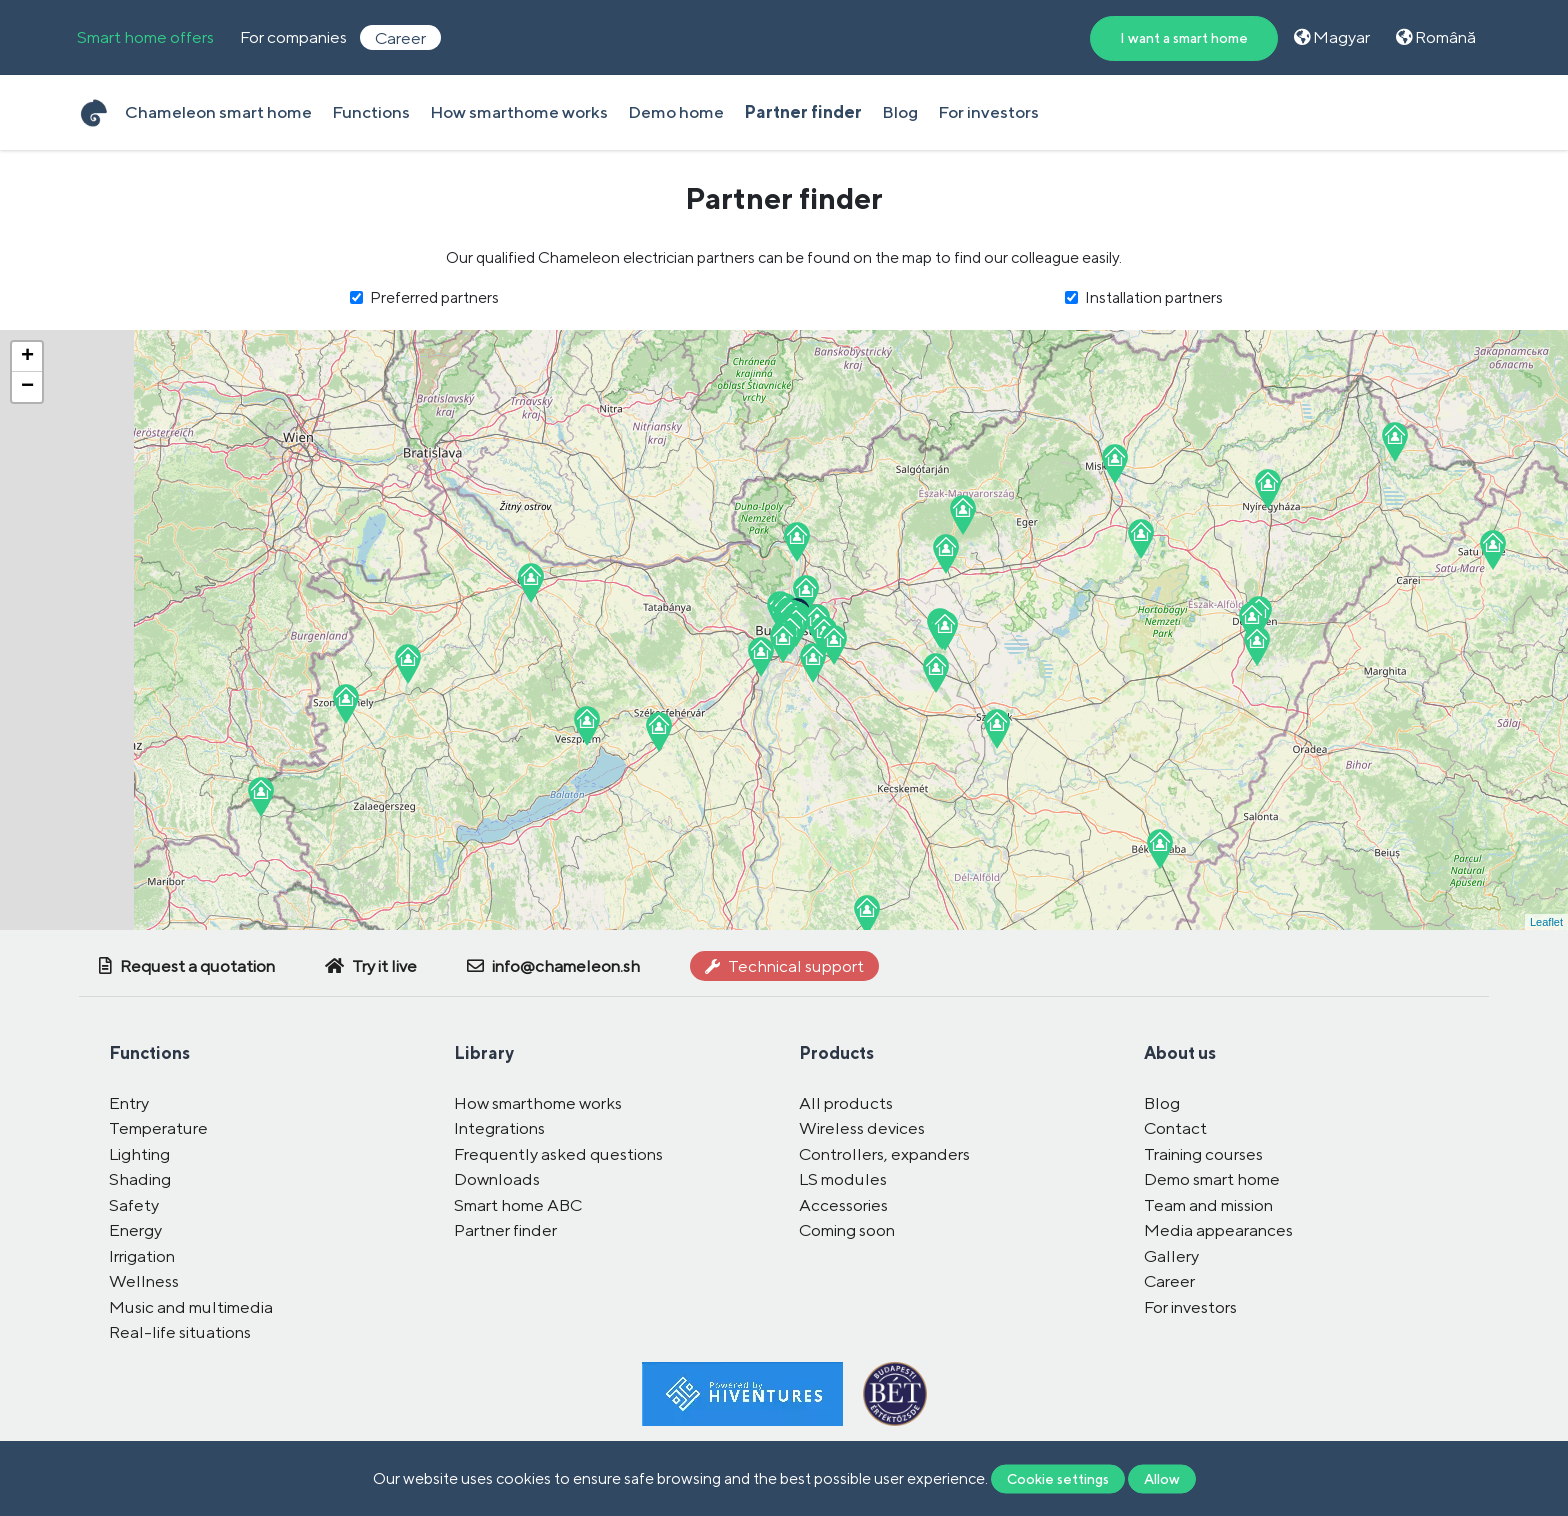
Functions (371, 112)
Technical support (784, 966)
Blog (900, 112)
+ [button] (27, 357)
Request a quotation (187, 966)
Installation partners (1154, 297)
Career (400, 37)
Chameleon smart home (218, 112)
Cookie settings (1058, 1478)
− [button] (27, 387)
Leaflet (1546, 922)
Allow (1162, 1478)
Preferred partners (434, 297)
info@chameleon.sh (553, 966)
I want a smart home (1184, 38)
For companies (293, 37)
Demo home (676, 112)
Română (1436, 37)
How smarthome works (519, 112)
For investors (988, 112)
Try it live (371, 966)
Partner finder (803, 112)
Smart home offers (145, 37)
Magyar (1332, 37)
